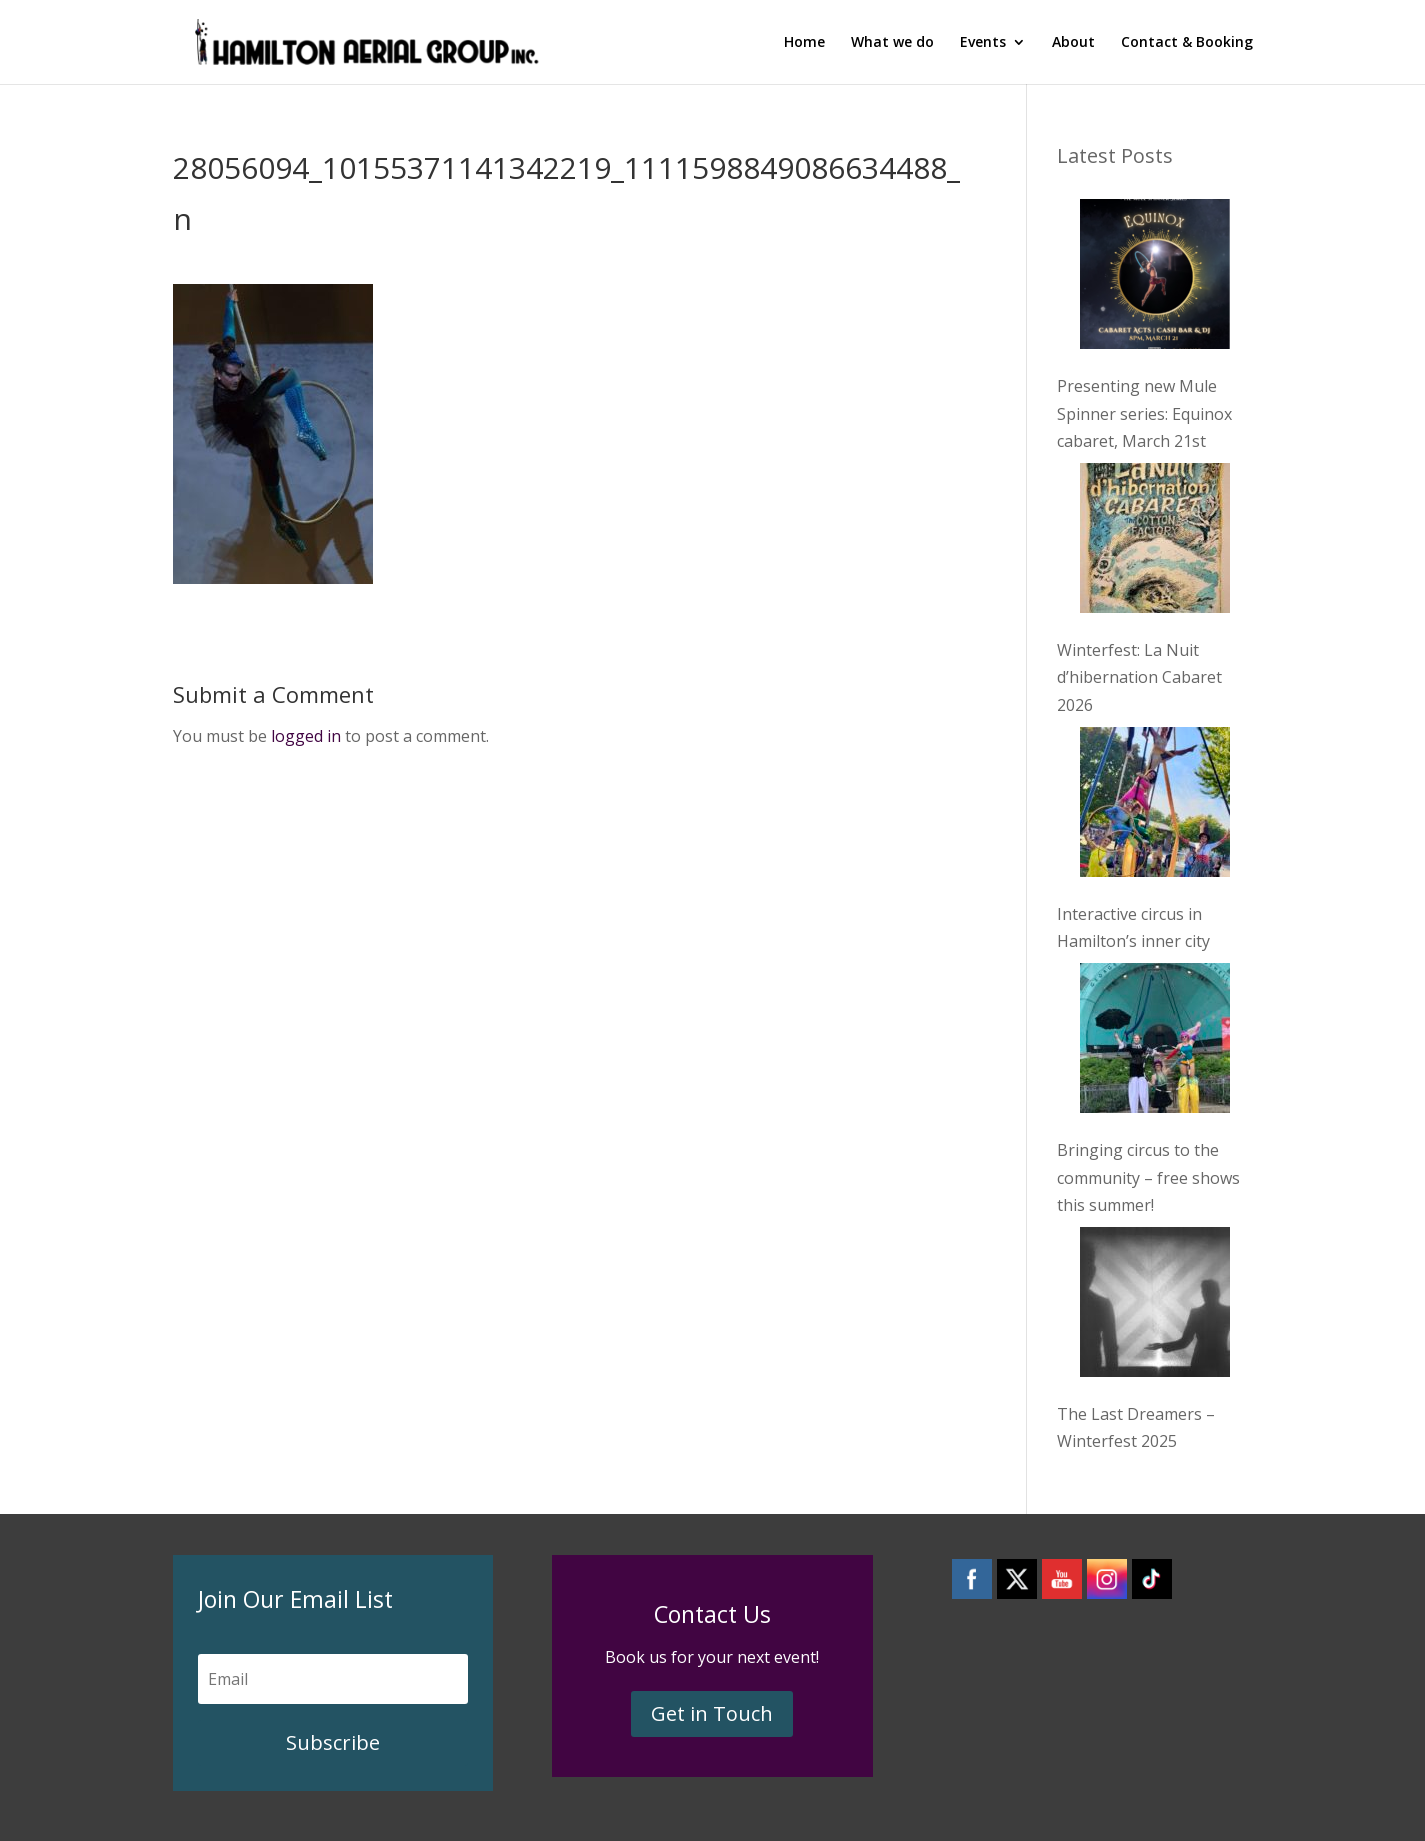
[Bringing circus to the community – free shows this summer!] (1155, 1042)
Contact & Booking (1187, 43)
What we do (892, 43)
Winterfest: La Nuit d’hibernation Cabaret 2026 (1139, 677)
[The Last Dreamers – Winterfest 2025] (1155, 1306)
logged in (306, 736)
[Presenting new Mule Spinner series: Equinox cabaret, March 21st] (1155, 278)
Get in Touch (712, 1713)
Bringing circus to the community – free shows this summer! (1148, 1177)
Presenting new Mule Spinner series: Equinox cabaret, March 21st (1144, 413)
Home (804, 43)
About (1073, 43)
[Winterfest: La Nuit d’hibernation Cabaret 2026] (1155, 542)
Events (983, 43)
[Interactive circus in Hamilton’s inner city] (1155, 806)
